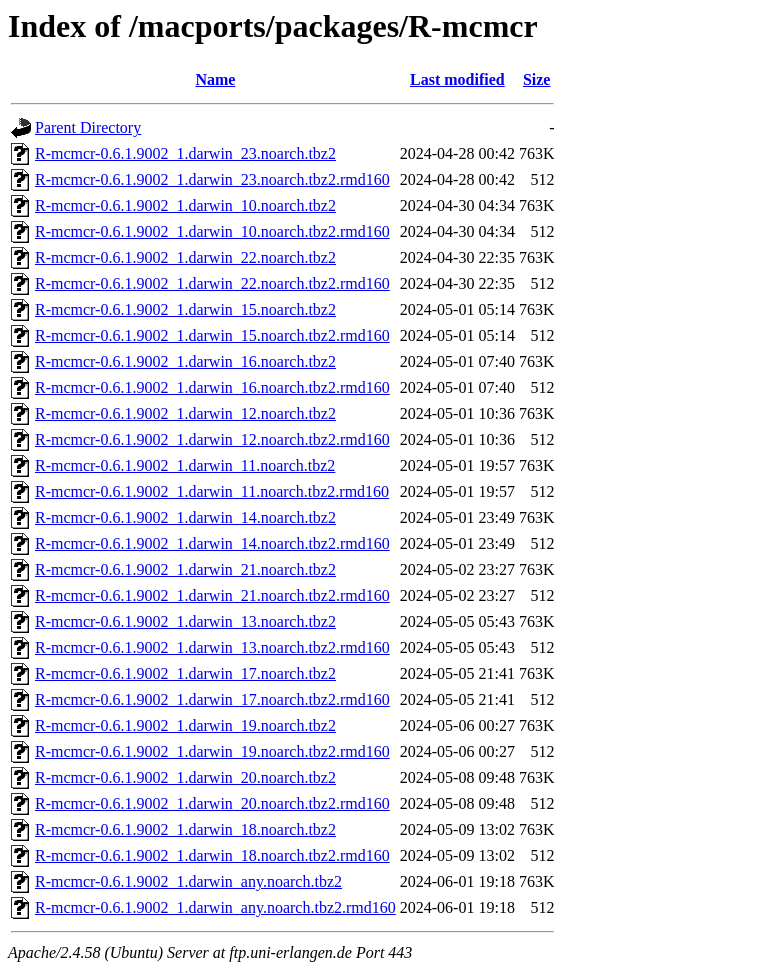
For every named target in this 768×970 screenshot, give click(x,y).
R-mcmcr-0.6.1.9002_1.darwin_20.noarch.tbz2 (185, 777)
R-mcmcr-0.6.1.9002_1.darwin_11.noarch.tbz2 (185, 465)
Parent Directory (88, 127)
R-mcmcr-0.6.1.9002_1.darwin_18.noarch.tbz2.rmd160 (212, 855)
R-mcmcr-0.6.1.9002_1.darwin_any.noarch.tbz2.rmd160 (215, 907)
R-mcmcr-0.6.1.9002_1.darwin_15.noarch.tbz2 (185, 309)
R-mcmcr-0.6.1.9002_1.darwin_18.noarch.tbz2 (185, 829)
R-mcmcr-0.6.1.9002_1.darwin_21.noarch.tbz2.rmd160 (212, 595)
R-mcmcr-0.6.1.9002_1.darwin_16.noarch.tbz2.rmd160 (212, 387)
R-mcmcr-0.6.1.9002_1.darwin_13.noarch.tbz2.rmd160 (212, 647)
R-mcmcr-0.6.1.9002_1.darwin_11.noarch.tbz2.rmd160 (212, 491)
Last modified (457, 79)
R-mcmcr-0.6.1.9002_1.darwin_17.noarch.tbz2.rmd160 (212, 699)
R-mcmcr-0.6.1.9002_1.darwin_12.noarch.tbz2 (185, 413)
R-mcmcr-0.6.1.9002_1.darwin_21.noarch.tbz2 (185, 569)
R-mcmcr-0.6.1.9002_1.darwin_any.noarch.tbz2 (188, 881)
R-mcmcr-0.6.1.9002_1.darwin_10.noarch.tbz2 (185, 205)
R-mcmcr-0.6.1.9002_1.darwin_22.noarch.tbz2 (185, 257)
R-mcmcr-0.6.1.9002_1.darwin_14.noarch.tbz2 (185, 517)
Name (215, 79)
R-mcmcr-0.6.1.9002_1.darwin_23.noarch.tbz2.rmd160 (212, 179)
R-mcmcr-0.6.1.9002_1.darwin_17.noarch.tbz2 (185, 673)
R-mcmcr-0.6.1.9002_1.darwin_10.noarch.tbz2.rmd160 (212, 231)
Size (537, 79)
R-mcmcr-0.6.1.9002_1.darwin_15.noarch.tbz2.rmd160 (212, 335)
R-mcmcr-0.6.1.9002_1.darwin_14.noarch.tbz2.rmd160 (212, 543)
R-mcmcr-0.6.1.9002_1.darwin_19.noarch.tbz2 (185, 725)
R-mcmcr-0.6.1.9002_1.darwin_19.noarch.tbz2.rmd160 (212, 751)
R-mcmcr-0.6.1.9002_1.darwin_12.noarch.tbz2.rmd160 (212, 439)
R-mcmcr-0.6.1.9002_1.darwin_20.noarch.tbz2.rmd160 (212, 803)
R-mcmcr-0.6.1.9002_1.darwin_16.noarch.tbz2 (185, 361)
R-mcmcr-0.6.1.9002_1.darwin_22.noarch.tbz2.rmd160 (212, 283)
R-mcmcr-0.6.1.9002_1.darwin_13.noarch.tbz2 (185, 621)
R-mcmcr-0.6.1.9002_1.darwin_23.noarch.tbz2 (185, 153)
